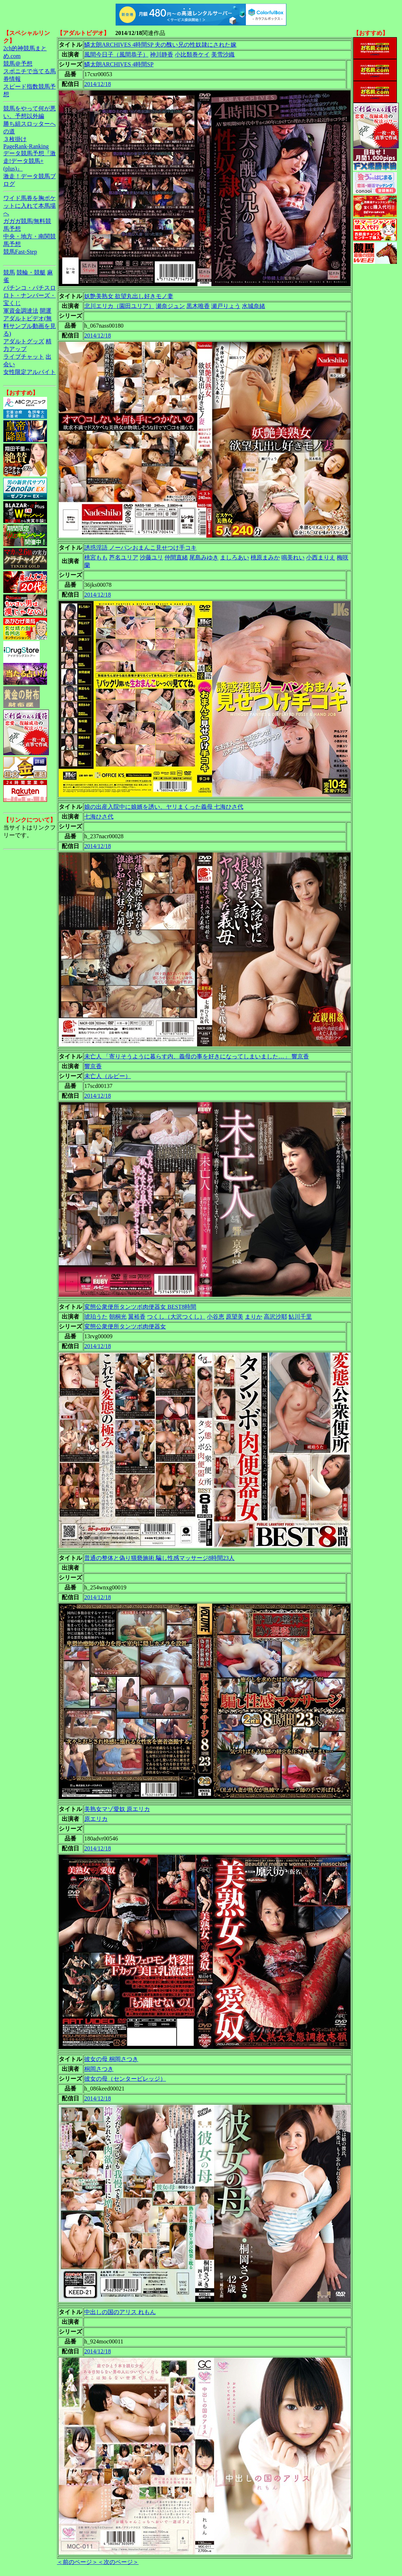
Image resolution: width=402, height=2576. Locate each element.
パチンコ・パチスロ (29, 288)
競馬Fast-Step (20, 252)
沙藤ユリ (151, 557)
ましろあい (234, 557)
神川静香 (161, 54)
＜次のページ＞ (118, 2562)
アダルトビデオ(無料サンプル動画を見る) (29, 326)
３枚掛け (15, 139)
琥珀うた (96, 1317)
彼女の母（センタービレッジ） (125, 2079)
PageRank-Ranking (26, 146)
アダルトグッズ (23, 341)
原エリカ (96, 1819)
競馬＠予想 (17, 64)
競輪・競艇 (31, 272)
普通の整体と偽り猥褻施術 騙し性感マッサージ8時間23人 (159, 1558)
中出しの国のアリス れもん (120, 2312)
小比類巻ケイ (192, 54)
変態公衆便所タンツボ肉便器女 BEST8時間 (140, 1307)
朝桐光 (118, 1317)
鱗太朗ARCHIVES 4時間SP (119, 64)
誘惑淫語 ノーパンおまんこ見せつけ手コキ (140, 548)
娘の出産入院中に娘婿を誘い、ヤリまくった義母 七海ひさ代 (163, 807)
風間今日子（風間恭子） (116, 54)
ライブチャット (23, 357)
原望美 (234, 1317)
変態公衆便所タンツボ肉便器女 (125, 1326)
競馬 (9, 272)
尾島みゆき (204, 557)
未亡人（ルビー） (107, 1076)
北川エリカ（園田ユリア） (119, 306)
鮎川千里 (300, 1317)
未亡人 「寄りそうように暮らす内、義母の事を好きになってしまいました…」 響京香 (196, 1056)
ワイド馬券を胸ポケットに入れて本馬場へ (29, 205)
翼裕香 (137, 1317)
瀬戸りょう (225, 306)
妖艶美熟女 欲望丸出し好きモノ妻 (128, 296)
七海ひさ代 (98, 816)
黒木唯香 (198, 306)
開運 (45, 311)
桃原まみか (265, 557)
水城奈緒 (253, 306)
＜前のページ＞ (77, 2562)
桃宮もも (96, 557)
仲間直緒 (176, 557)
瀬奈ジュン (170, 306)
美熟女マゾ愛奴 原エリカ (117, 1809)
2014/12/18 (97, 84)
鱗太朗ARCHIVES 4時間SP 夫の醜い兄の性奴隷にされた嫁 (160, 45)
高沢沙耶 (275, 1317)
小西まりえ (320, 557)
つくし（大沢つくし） (176, 1317)
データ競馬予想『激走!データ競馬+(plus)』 (29, 161)
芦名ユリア (123, 557)
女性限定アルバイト (29, 372)
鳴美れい (293, 557)
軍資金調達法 (20, 311)
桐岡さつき (98, 2069)
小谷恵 (215, 1317)
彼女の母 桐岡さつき (111, 2059)
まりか (253, 1317)
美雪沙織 (223, 54)
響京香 (93, 1066)
